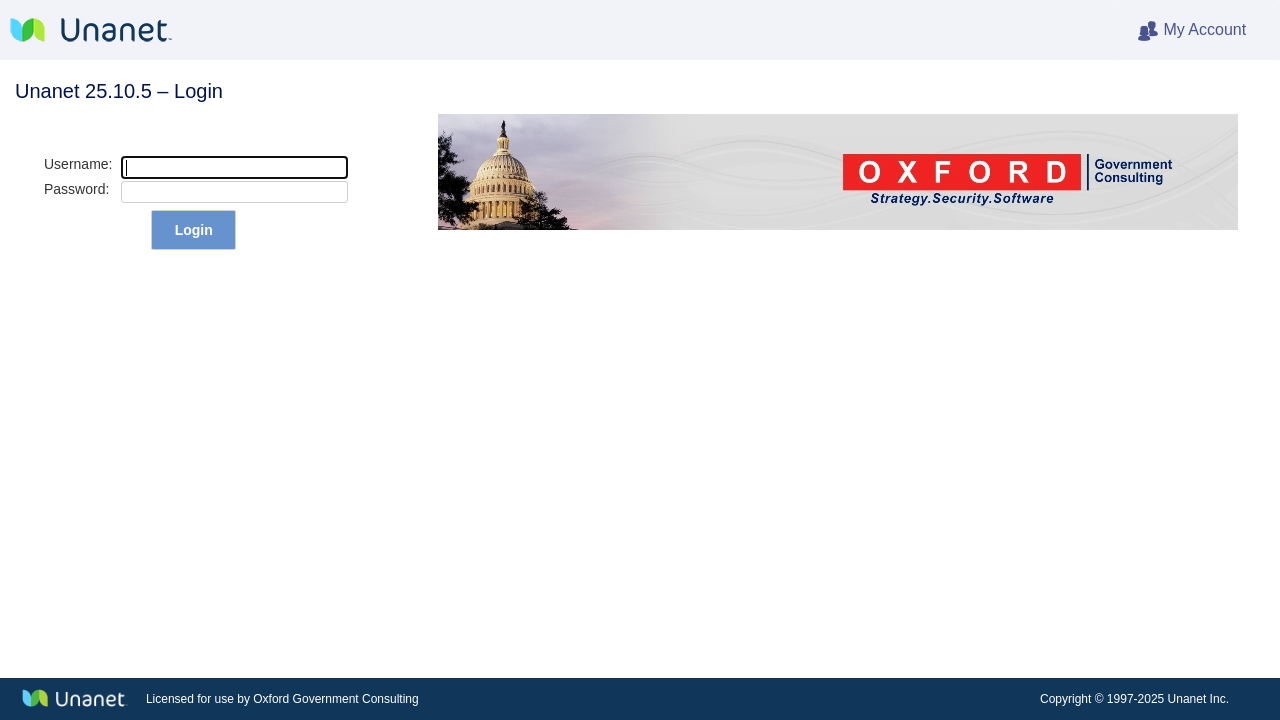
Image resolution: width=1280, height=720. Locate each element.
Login (194, 230)
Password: (76, 189)
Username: (78, 164)
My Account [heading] (1208, 31)
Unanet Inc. (1198, 699)
